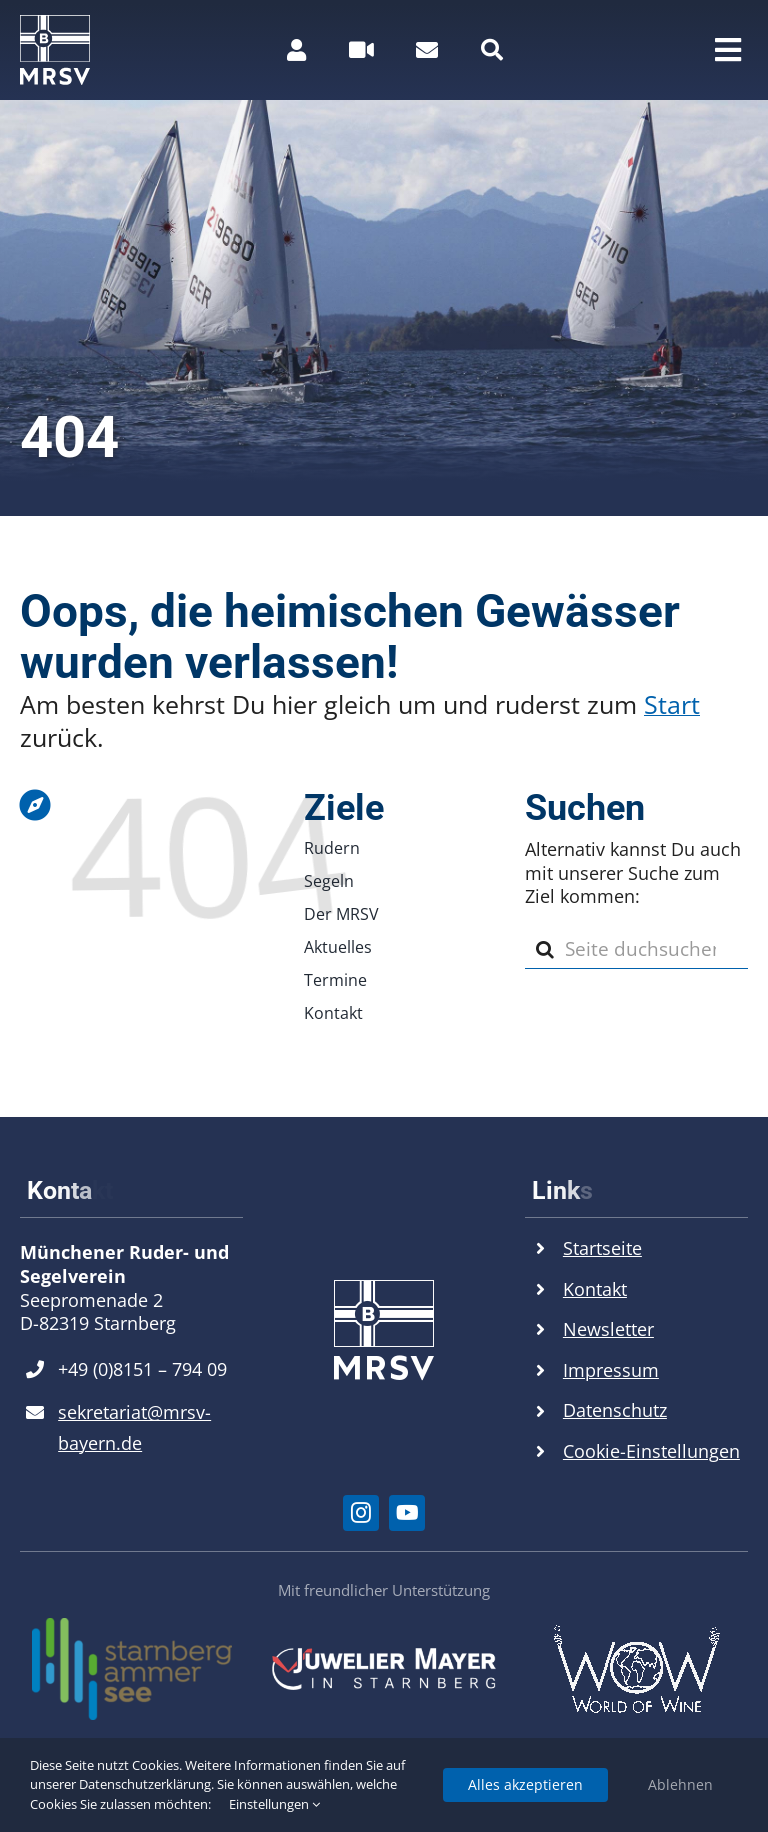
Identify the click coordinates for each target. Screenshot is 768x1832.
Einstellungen (274, 1804)
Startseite (602, 1248)
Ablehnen (680, 1784)
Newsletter (608, 1329)
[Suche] (545, 949)
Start (672, 704)
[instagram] (361, 1513)
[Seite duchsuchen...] (636, 949)
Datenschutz (615, 1410)
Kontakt (595, 1289)
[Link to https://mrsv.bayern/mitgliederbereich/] (296, 50)
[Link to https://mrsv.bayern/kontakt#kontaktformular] (427, 50)
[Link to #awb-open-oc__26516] (361, 50)
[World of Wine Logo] (636, 1633)
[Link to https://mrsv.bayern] (127, 675)
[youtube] (407, 1513)
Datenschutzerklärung (145, 1784)
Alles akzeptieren (525, 1784)
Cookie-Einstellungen (651, 1451)
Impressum (611, 1370)
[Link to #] (492, 50)
